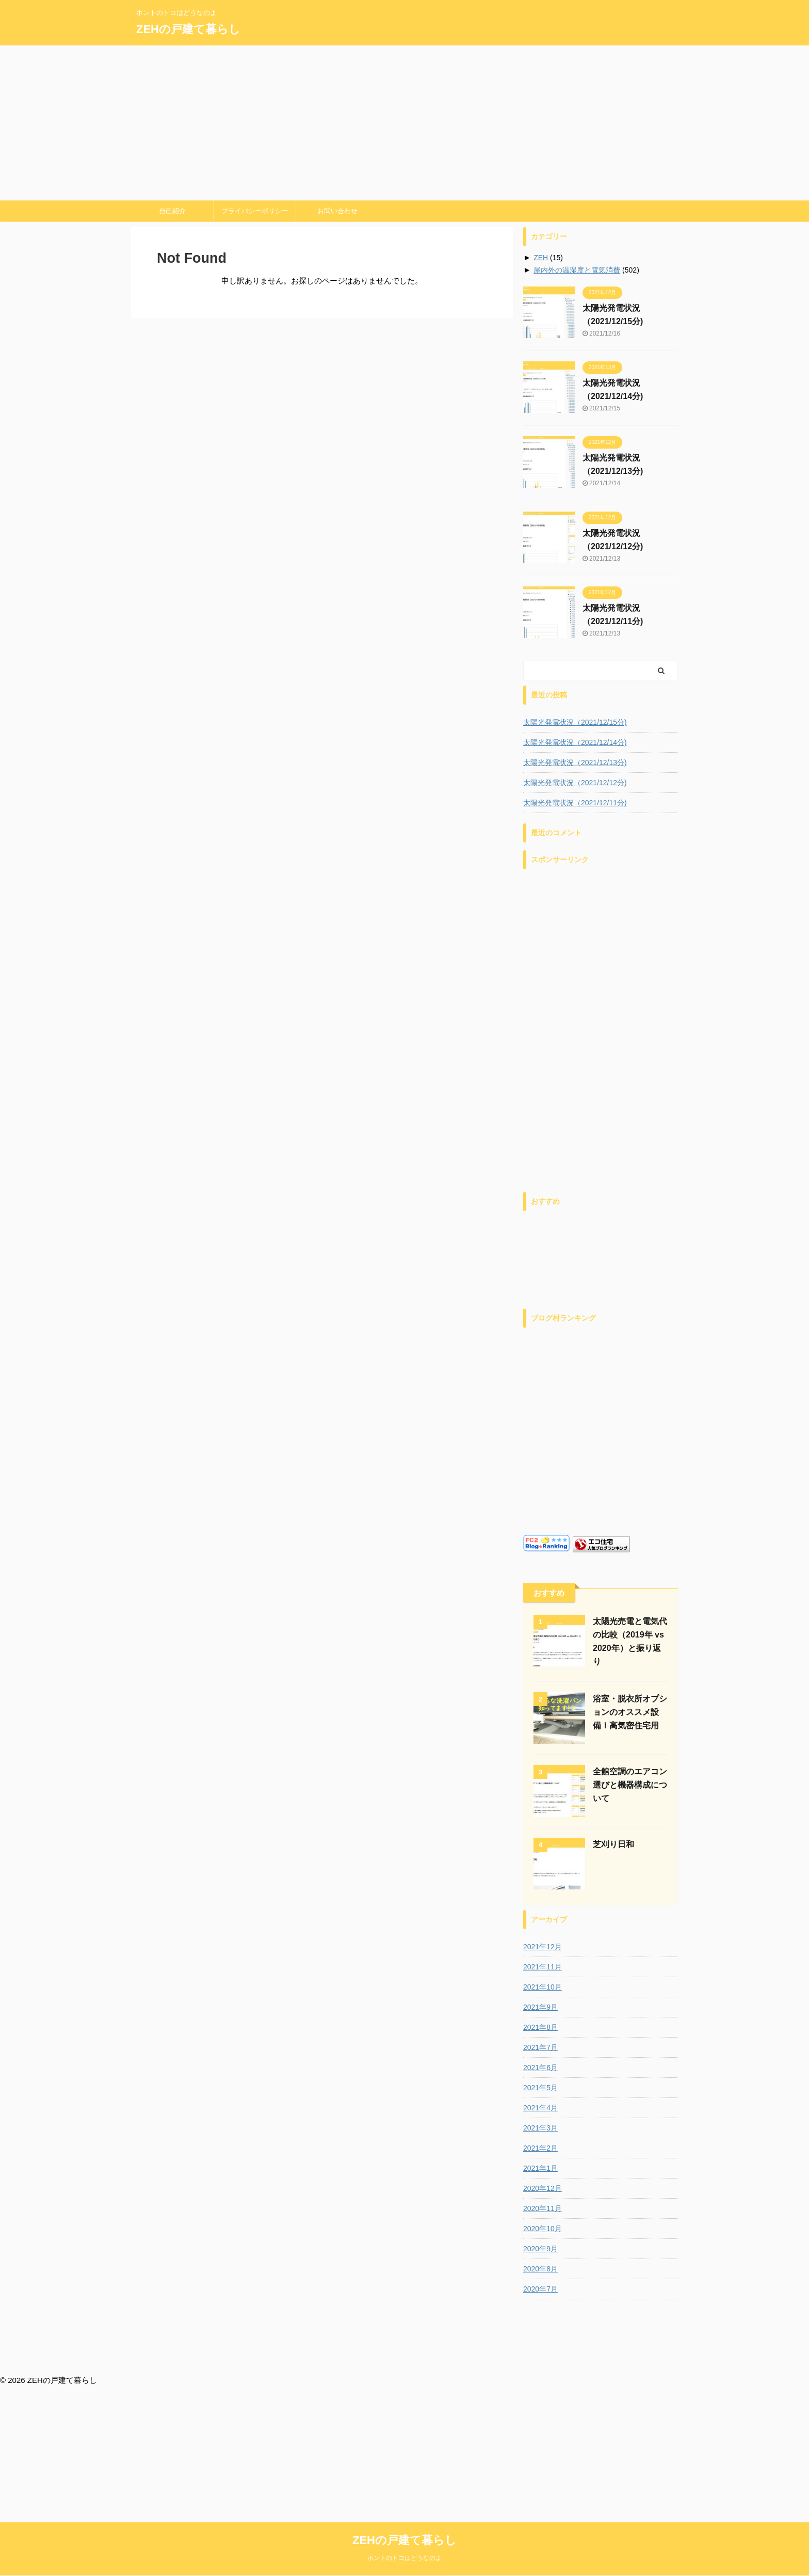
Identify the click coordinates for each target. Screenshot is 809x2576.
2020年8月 (540, 2269)
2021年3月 (540, 2128)
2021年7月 (540, 2047)
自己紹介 (172, 211)
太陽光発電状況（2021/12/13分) (575, 762)
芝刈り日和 (613, 1844)
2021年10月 (542, 1987)
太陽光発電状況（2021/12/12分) (575, 782)
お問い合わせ (337, 211)
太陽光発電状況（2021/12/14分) (575, 742)
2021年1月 (540, 2168)
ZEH (540, 257)
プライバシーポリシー (254, 211)
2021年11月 (542, 1967)
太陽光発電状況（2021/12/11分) (575, 803)
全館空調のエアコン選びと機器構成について (630, 1785)
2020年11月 (542, 2208)
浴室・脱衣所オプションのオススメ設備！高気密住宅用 (630, 1712)
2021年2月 (540, 2148)
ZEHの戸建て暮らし (188, 29)
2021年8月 (540, 2027)
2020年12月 (542, 2188)
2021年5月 (540, 2088)
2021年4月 (540, 2108)
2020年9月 (540, 2249)
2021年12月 (542, 1947)
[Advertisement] (404, 123)
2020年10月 (542, 2228)
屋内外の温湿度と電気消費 (576, 270)
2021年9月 (540, 2007)
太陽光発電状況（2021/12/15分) (575, 722)
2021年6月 (540, 2067)
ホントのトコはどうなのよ (404, 2369)
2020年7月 (540, 2289)
